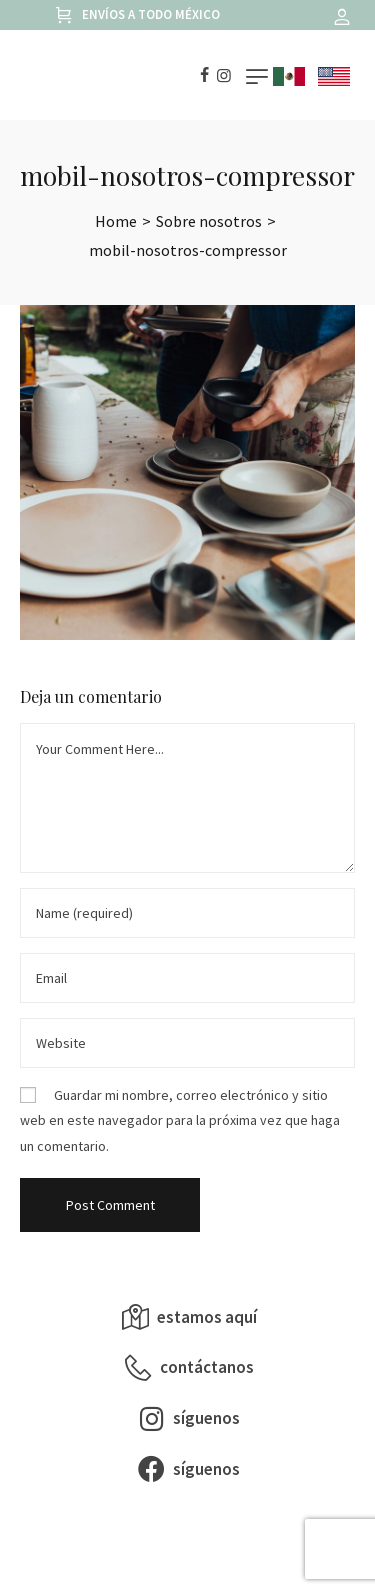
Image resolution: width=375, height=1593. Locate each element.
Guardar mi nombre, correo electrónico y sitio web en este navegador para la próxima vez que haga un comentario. (180, 1120)
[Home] (116, 221)
